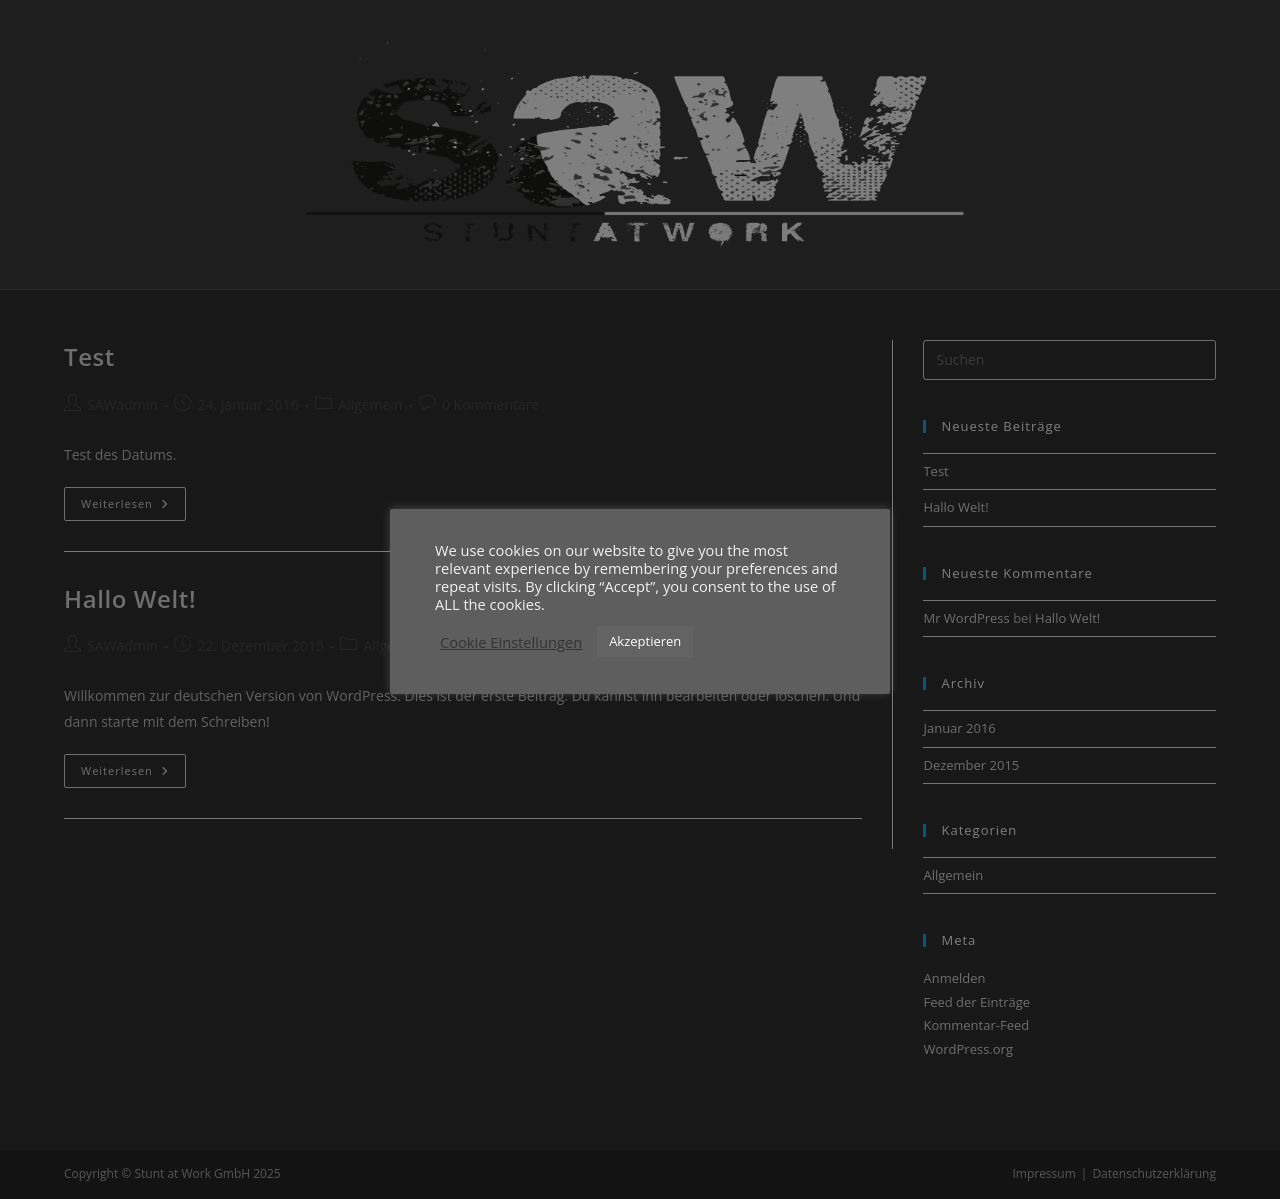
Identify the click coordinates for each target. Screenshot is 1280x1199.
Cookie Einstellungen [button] (511, 642)
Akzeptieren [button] (645, 641)
